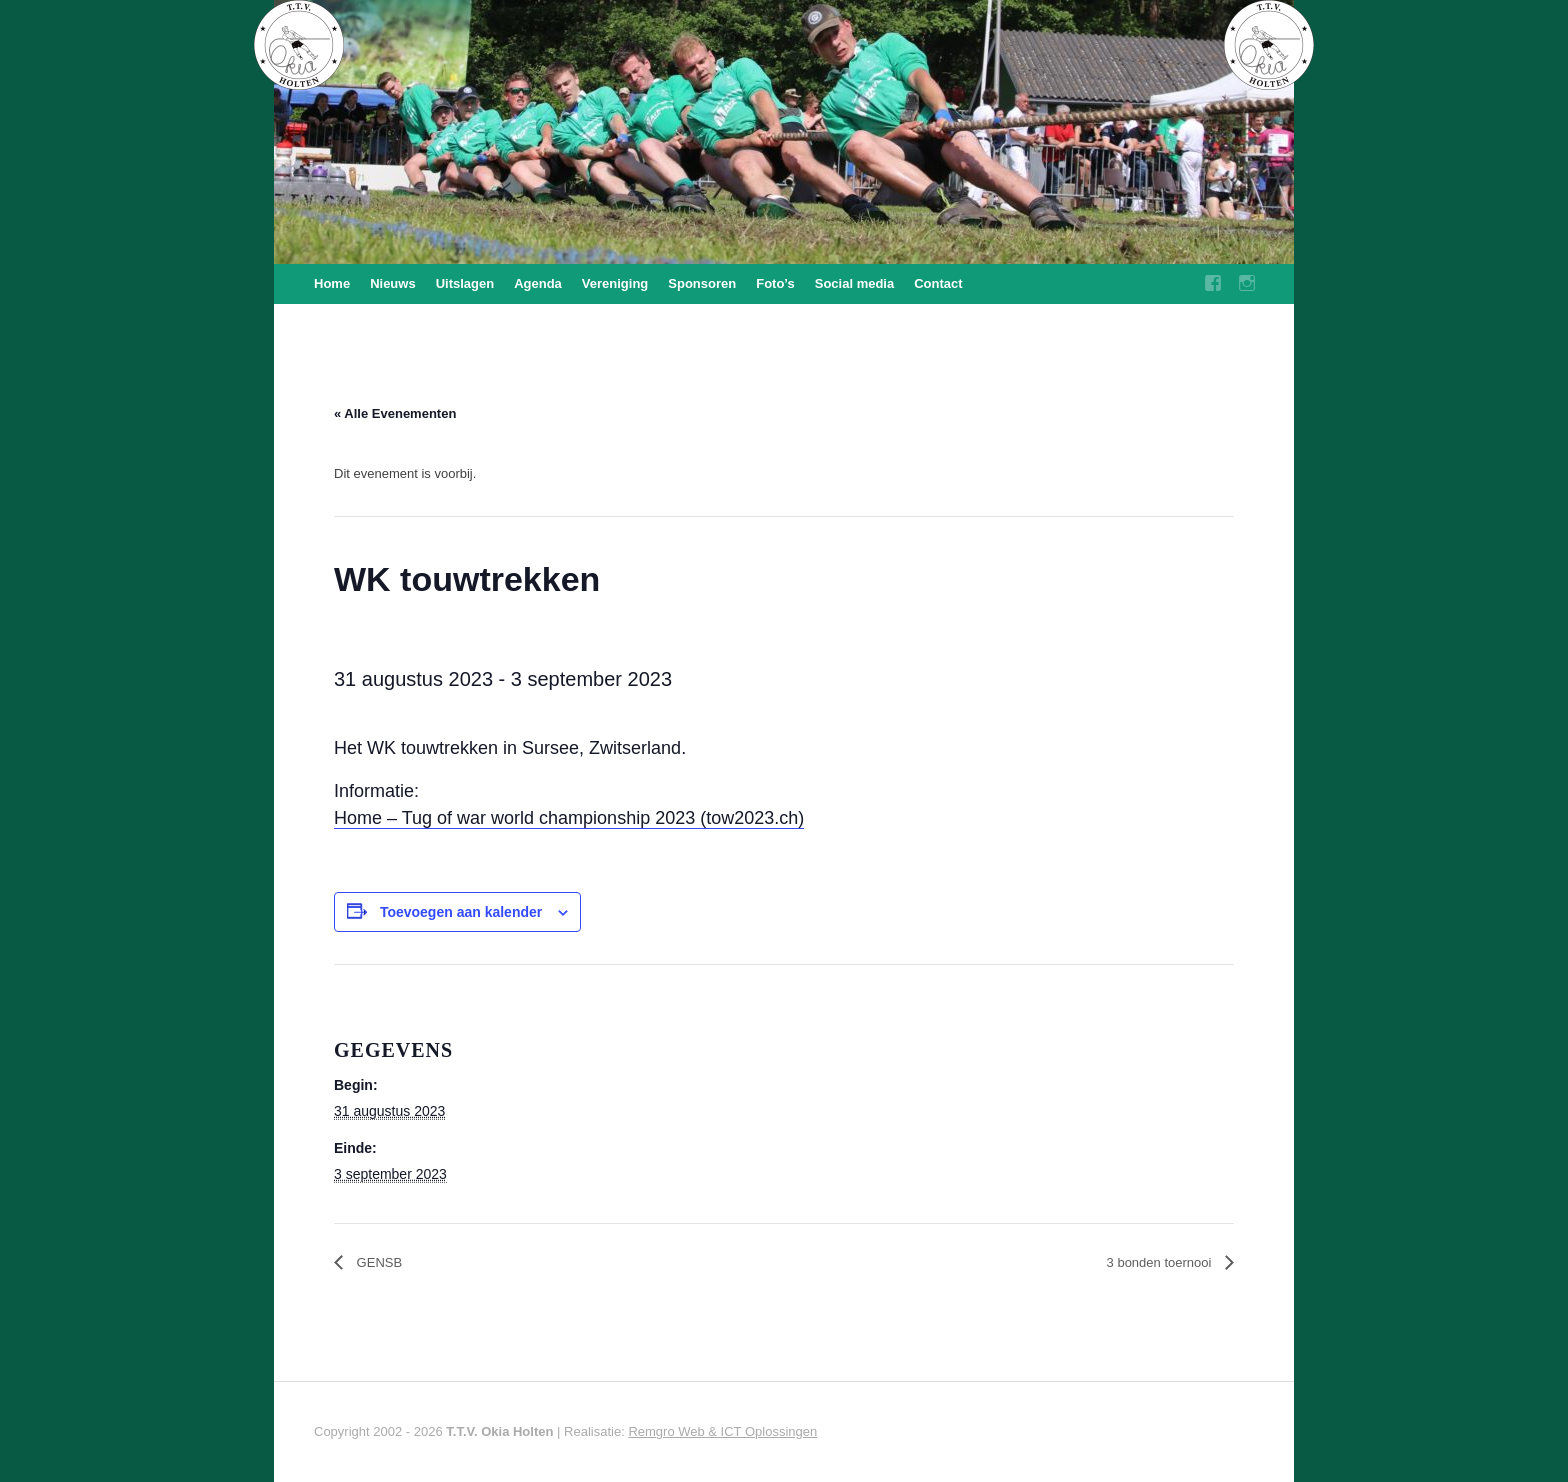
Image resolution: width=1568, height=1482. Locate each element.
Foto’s (775, 283)
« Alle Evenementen (395, 413)
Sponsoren (702, 283)
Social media (854, 283)
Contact (938, 283)
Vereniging (615, 283)
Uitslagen (465, 283)
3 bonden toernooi (1161, 1262)
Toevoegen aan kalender (461, 912)
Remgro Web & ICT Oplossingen (722, 1431)
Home (332, 283)
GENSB (377, 1262)
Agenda (538, 283)
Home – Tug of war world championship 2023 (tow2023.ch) (569, 818)
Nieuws (393, 283)
